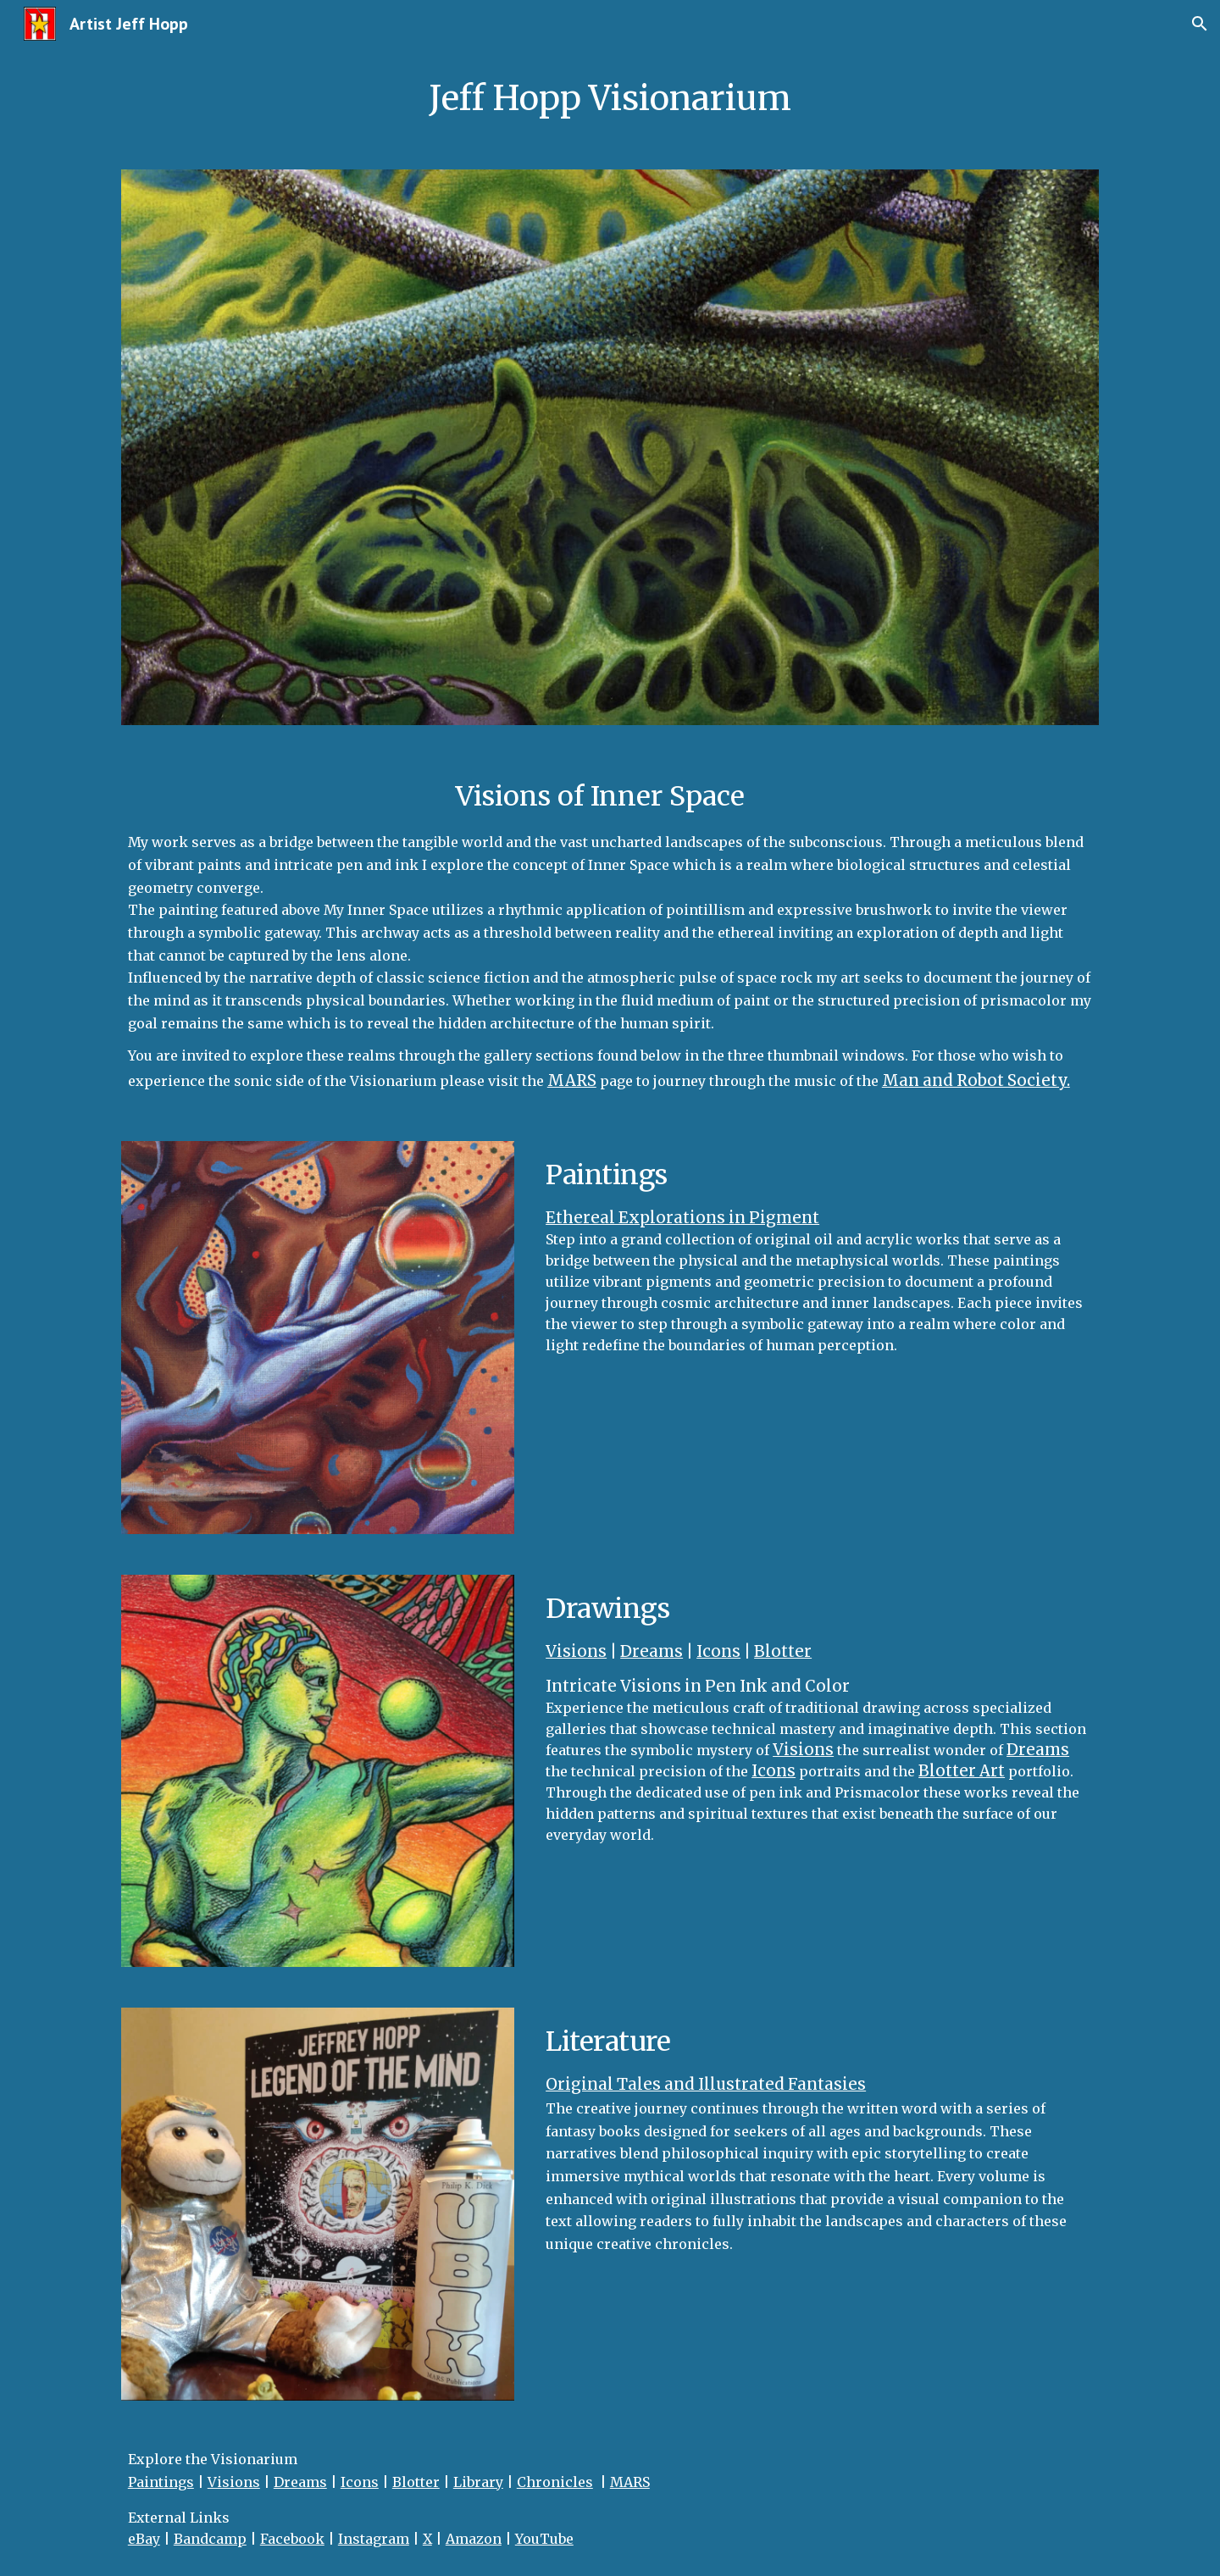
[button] (1199, 23)
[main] (610, 98)
